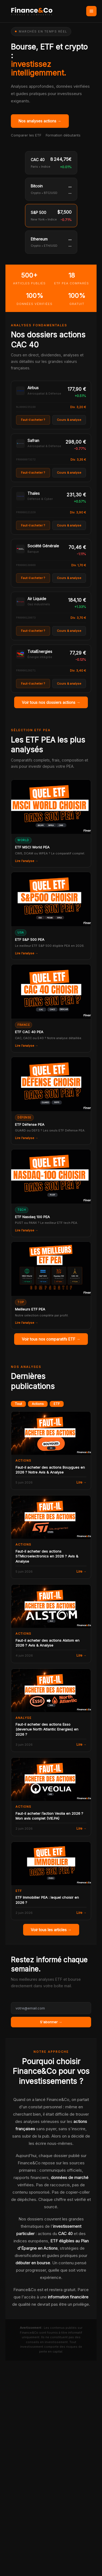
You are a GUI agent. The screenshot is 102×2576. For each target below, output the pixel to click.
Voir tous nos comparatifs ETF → (51, 1339)
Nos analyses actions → (39, 121)
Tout (18, 1404)
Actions (38, 1404)
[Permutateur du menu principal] (91, 11)
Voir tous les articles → (51, 1929)
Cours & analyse (69, 420)
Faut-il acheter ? (33, 420)
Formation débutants (63, 135)
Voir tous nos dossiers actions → (51, 702)
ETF (57, 1404)
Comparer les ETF (26, 135)
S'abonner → (51, 2022)
